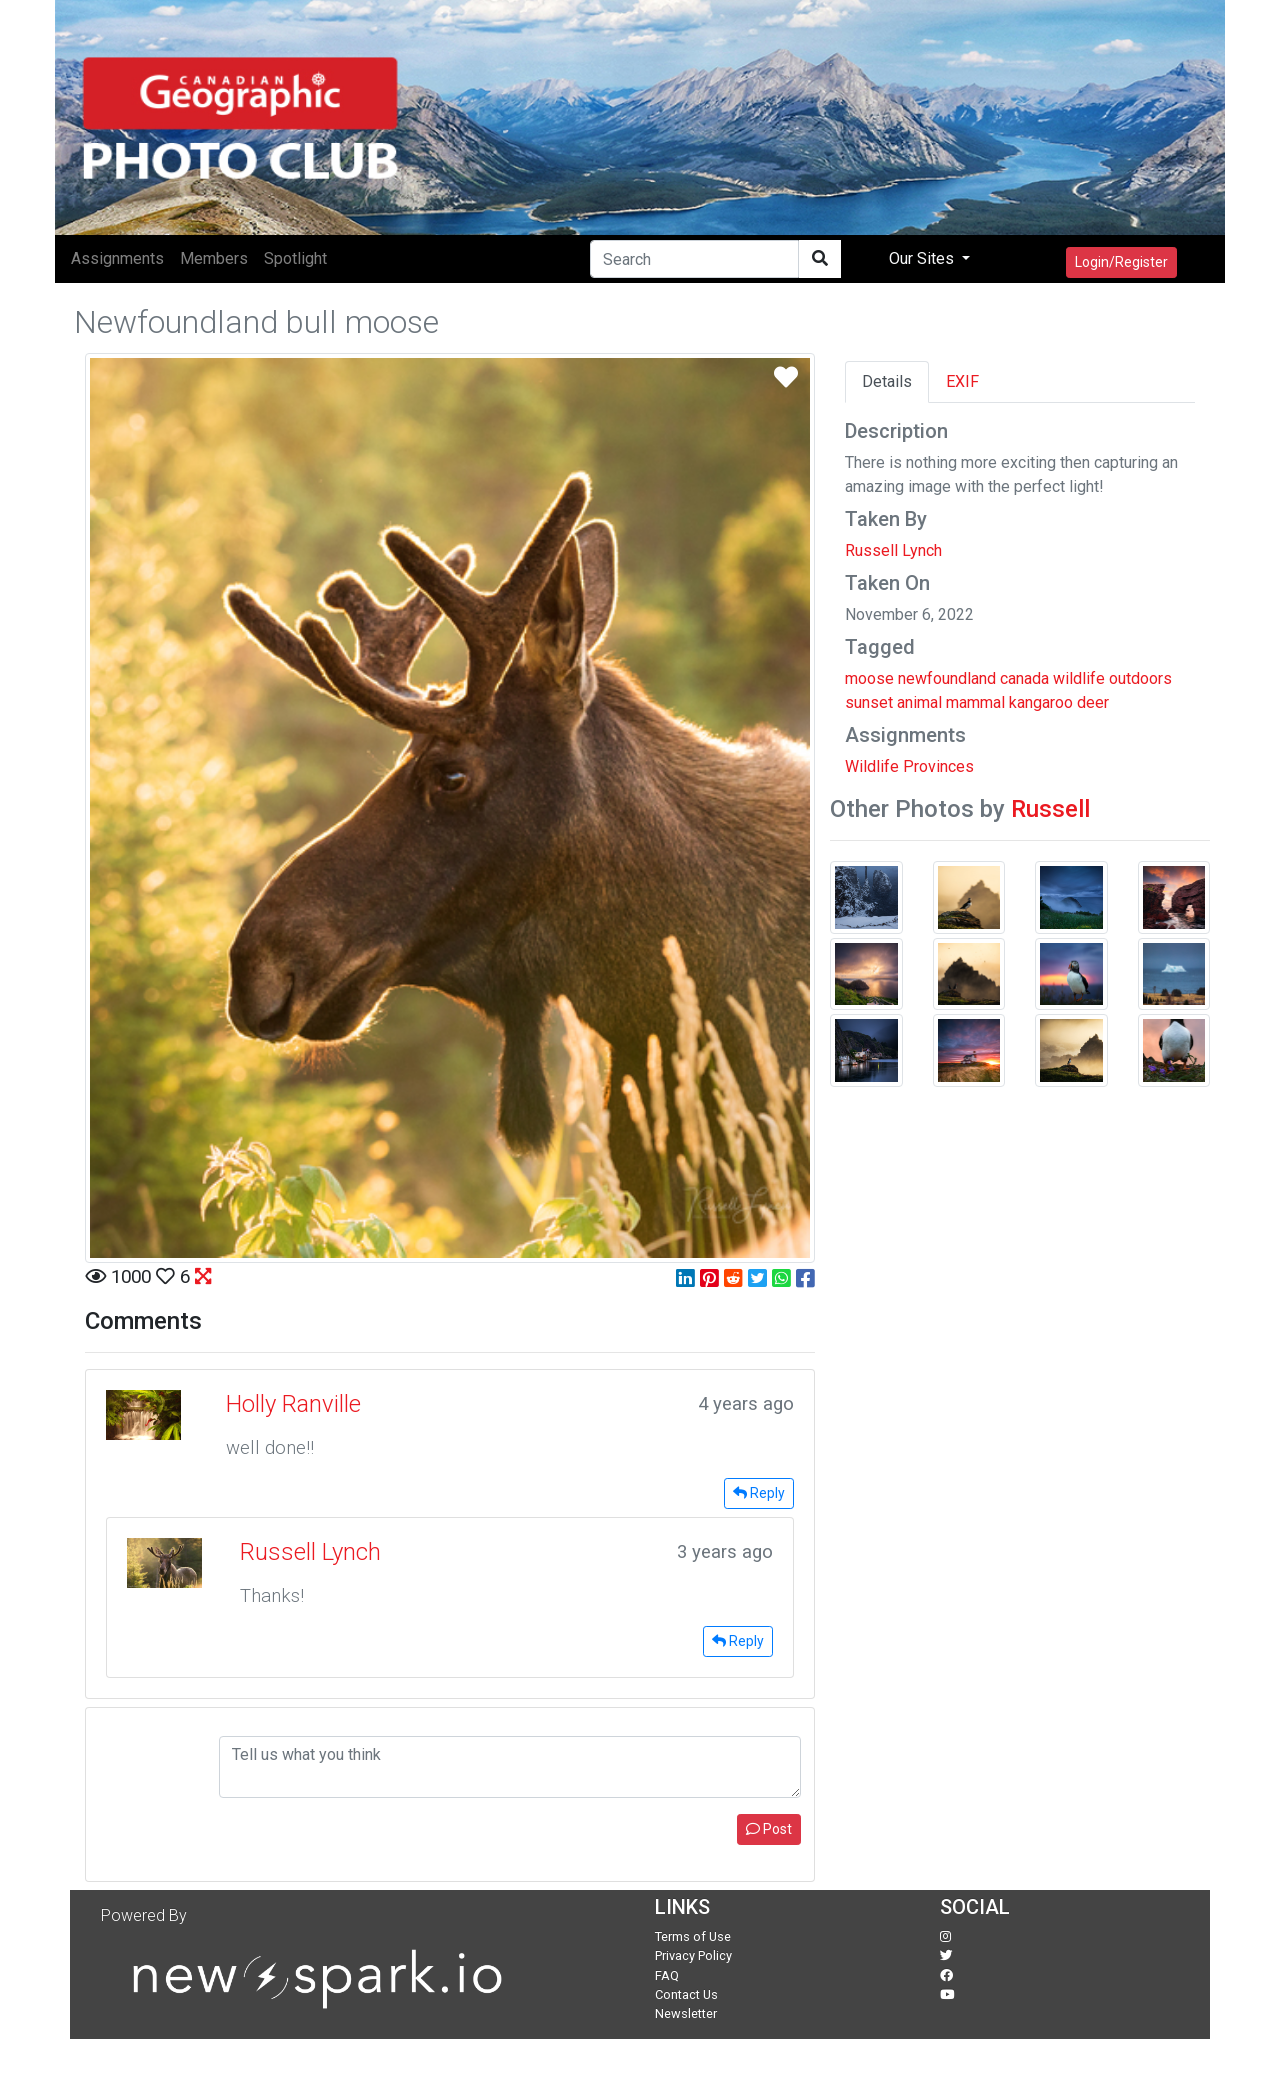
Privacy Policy (693, 1955)
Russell (1050, 809)
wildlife (1079, 678)
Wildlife (872, 766)
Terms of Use (693, 1936)
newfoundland (947, 678)
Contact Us (686, 1994)
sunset (869, 702)
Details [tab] (887, 381)
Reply (759, 1493)
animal (919, 702)
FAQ (667, 1975)
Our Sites (923, 258)
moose (869, 678)
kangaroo (1041, 702)
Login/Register (1121, 262)
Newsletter (686, 2013)
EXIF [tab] (962, 381)
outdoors (1140, 678)
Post (769, 1829)
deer (1093, 702)
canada (1024, 678)
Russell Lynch (893, 550)
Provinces (938, 766)
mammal (975, 702)
